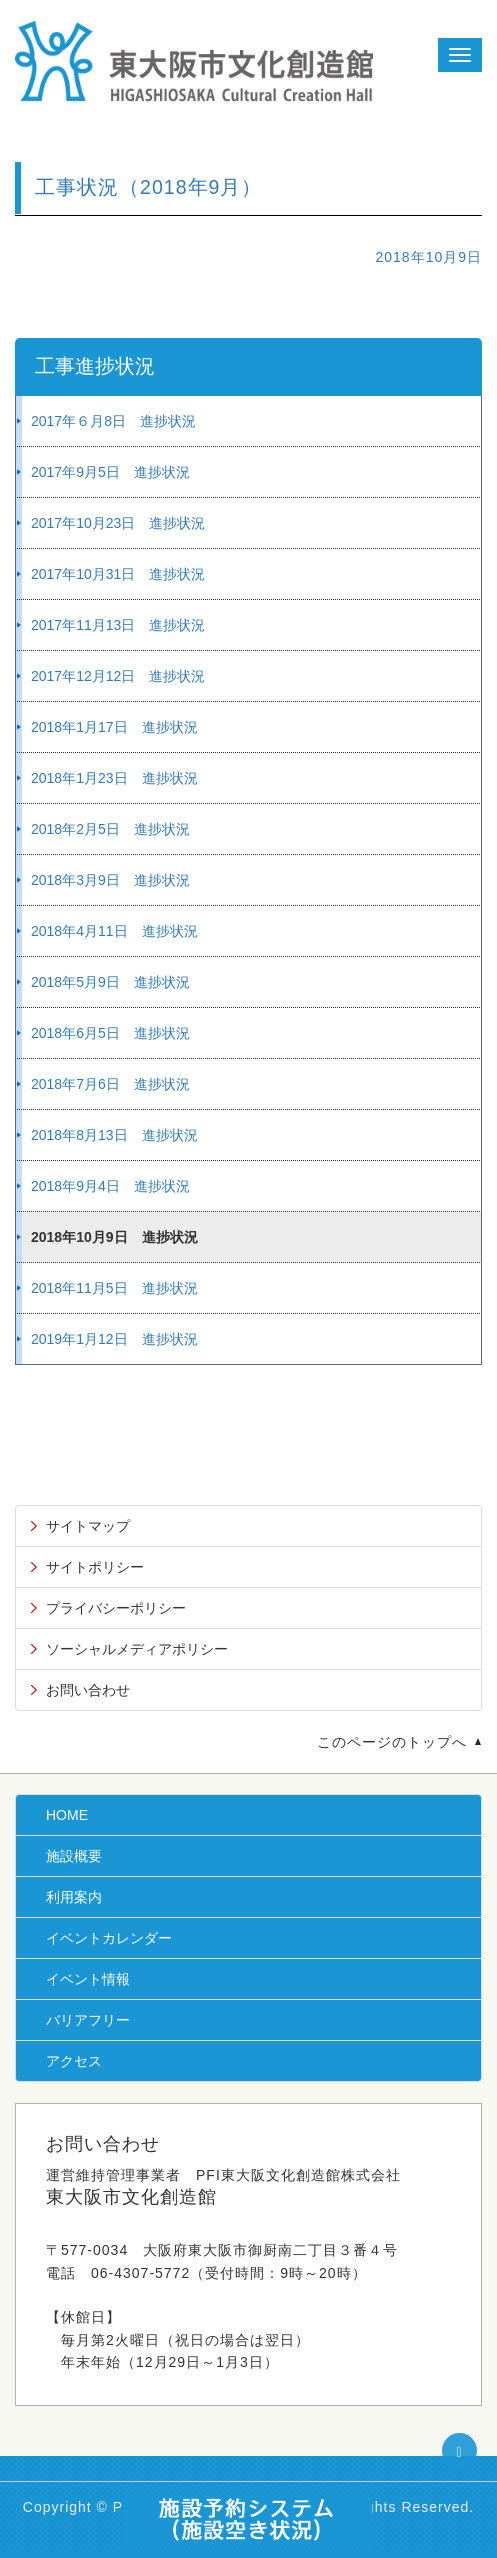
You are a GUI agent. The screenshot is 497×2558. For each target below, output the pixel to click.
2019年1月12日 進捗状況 (114, 1339)
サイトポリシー (95, 1567)
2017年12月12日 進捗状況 (118, 676)
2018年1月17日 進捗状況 (114, 727)
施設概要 (74, 1856)
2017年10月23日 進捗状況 (118, 523)
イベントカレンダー (109, 1938)
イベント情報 (88, 1979)
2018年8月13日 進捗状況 (114, 1135)
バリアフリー (88, 2020)
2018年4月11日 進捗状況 (114, 931)
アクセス (74, 2061)
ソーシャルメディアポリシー (137, 1649)
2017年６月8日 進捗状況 (113, 421)
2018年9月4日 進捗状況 (110, 1186)
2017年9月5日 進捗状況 (110, 472)
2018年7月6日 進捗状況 (110, 1084)
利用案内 (74, 1897)
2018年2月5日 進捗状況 (110, 829)
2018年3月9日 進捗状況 (110, 880)
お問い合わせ (88, 1690)
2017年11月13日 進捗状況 (118, 625)
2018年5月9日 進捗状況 (110, 982)
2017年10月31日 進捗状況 (118, 574)
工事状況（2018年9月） (149, 187)
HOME (67, 1815)
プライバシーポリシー (116, 1608)
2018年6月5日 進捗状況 (110, 1033)
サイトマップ (88, 1526)
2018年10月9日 (428, 257)
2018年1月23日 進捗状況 (114, 778)
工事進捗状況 (95, 366)
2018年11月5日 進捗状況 (114, 1288)
